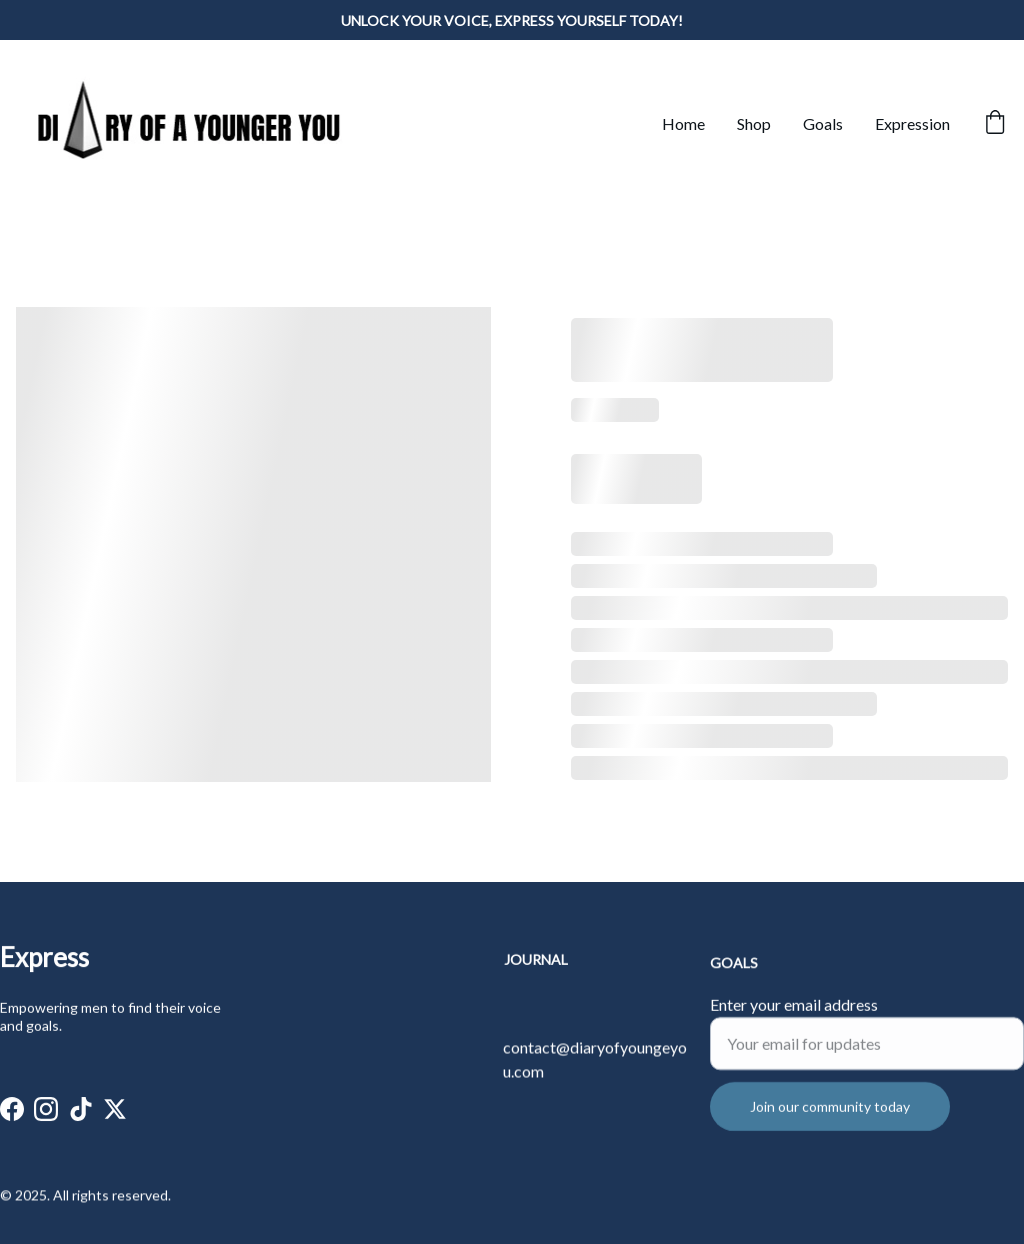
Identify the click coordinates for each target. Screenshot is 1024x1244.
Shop (754, 123)
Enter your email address (794, 1018)
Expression (912, 123)
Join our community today (830, 1120)
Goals (823, 123)
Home (683, 123)
